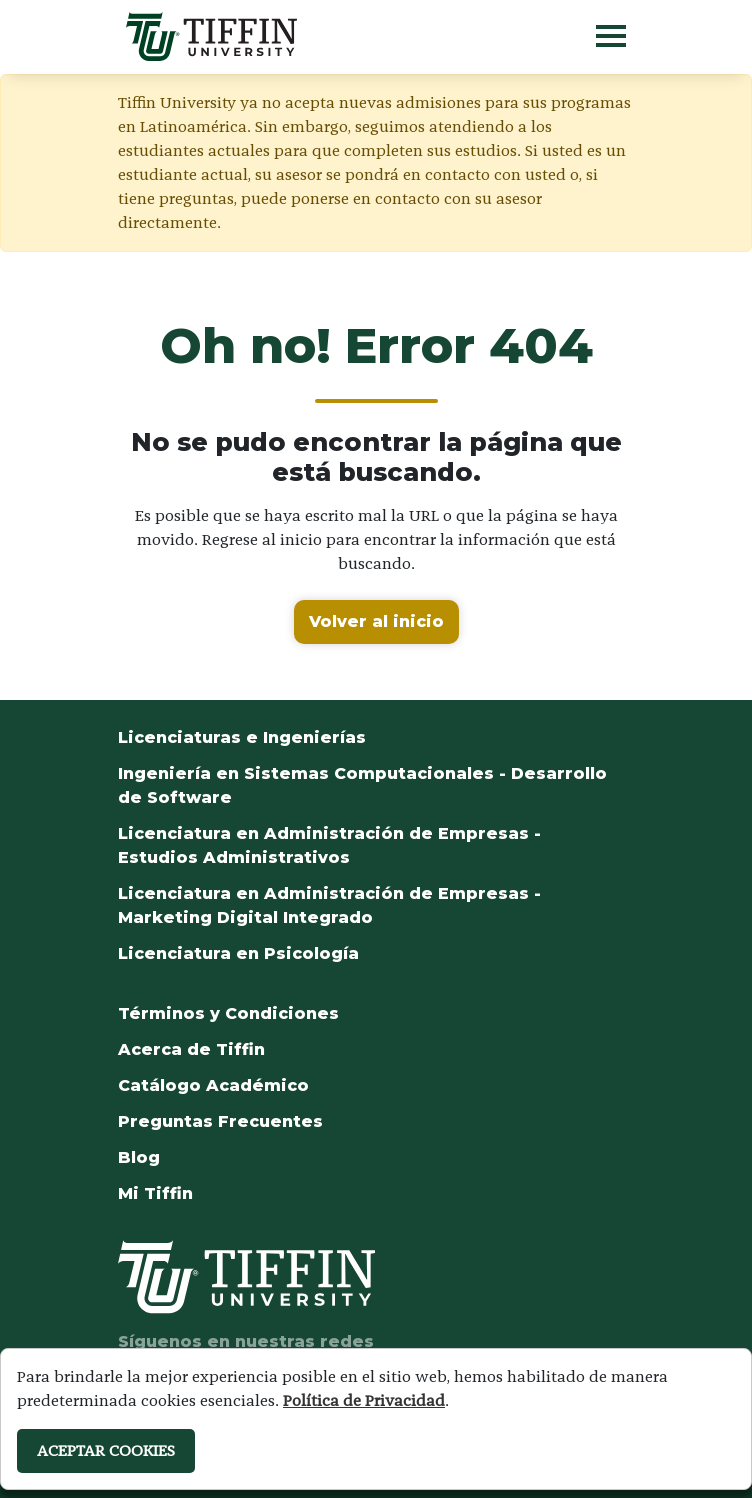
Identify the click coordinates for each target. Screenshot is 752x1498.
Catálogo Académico (213, 1085)
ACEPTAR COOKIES (106, 1450)
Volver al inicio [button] (376, 621)
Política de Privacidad (364, 1400)
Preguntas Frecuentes (220, 1121)
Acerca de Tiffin (191, 1049)
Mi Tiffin (155, 1193)
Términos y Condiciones (228, 1013)
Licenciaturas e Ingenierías (242, 737)
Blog (139, 1157)
